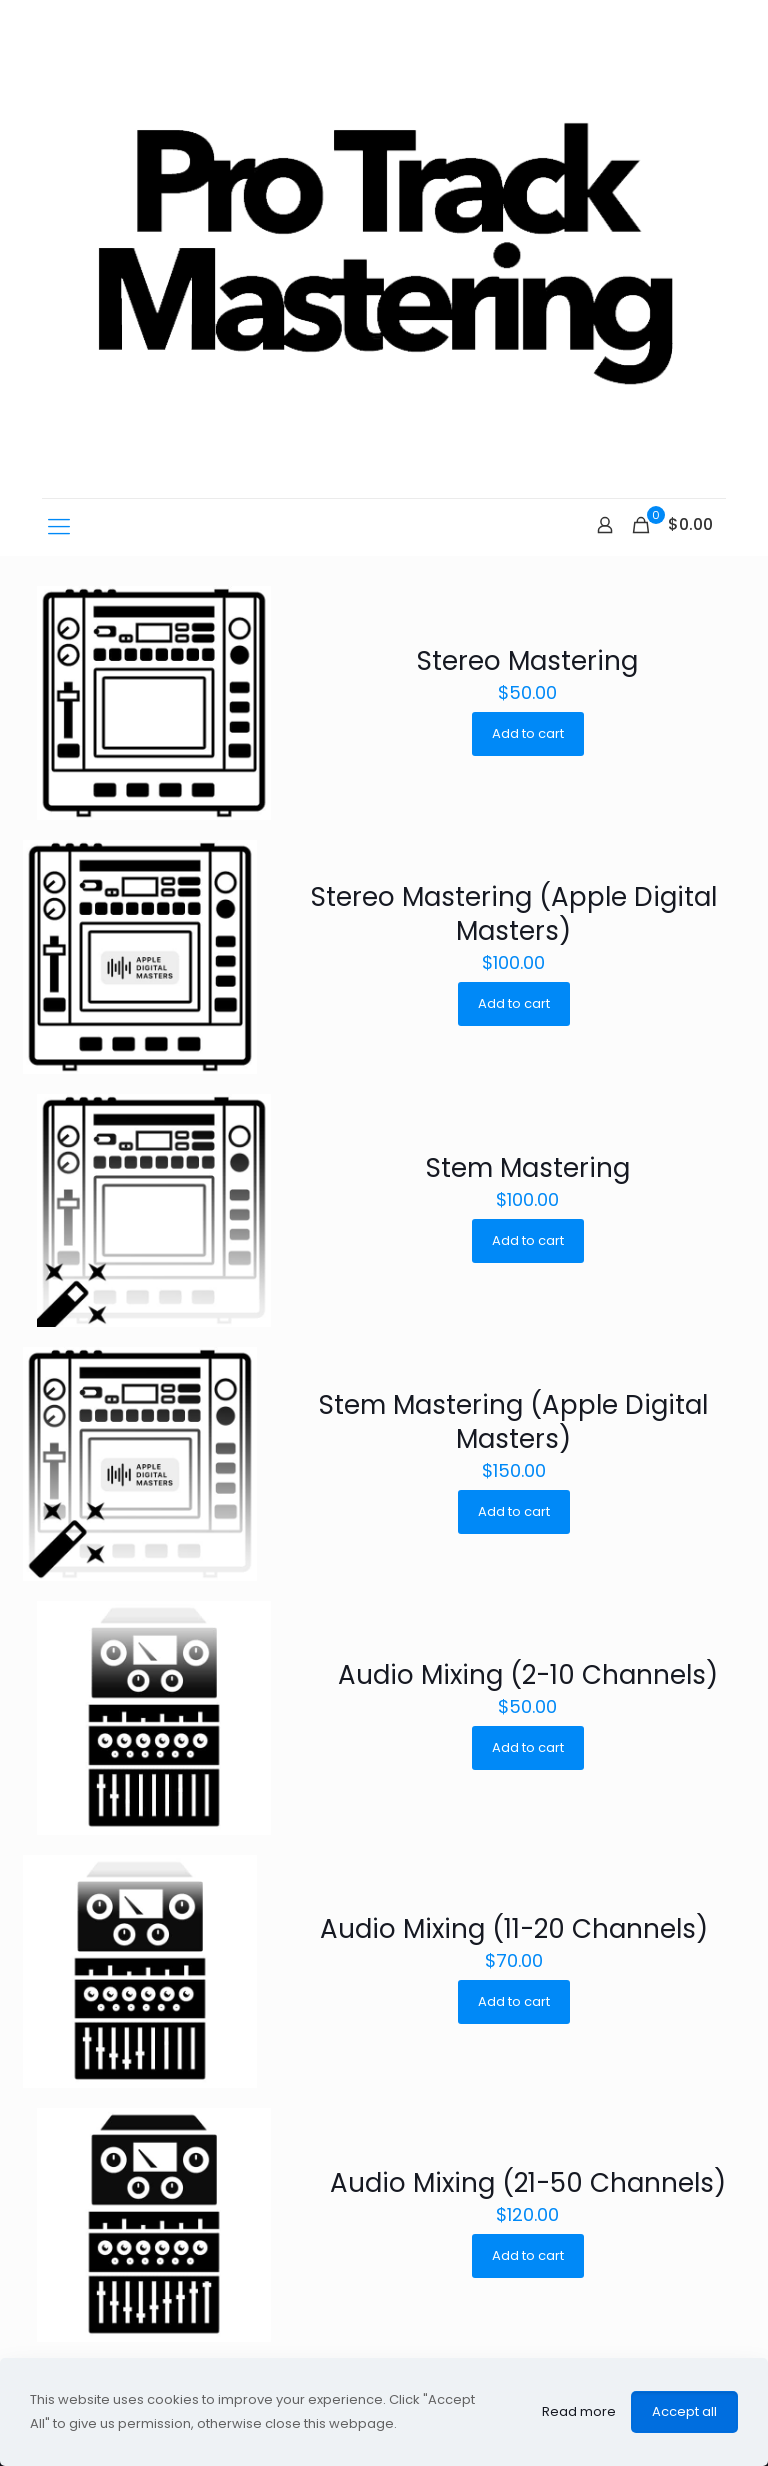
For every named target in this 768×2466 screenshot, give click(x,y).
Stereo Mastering (527, 661)
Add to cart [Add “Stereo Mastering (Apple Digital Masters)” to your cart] (514, 1003)
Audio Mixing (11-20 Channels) (514, 1929)
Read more (579, 2411)
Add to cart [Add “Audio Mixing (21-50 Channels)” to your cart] (528, 2255)
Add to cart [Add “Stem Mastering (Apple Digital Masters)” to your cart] (514, 1511)
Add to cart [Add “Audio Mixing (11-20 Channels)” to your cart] (514, 2001)
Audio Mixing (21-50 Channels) (528, 2183)
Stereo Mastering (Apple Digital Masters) (514, 914)
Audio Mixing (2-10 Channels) (528, 1675)
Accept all (684, 2411)
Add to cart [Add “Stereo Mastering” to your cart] (528, 733)
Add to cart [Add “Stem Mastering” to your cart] (528, 1240)
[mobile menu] (59, 527)
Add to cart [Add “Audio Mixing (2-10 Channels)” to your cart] (528, 1747)
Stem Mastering (528, 1168)
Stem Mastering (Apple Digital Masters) (513, 1422)
